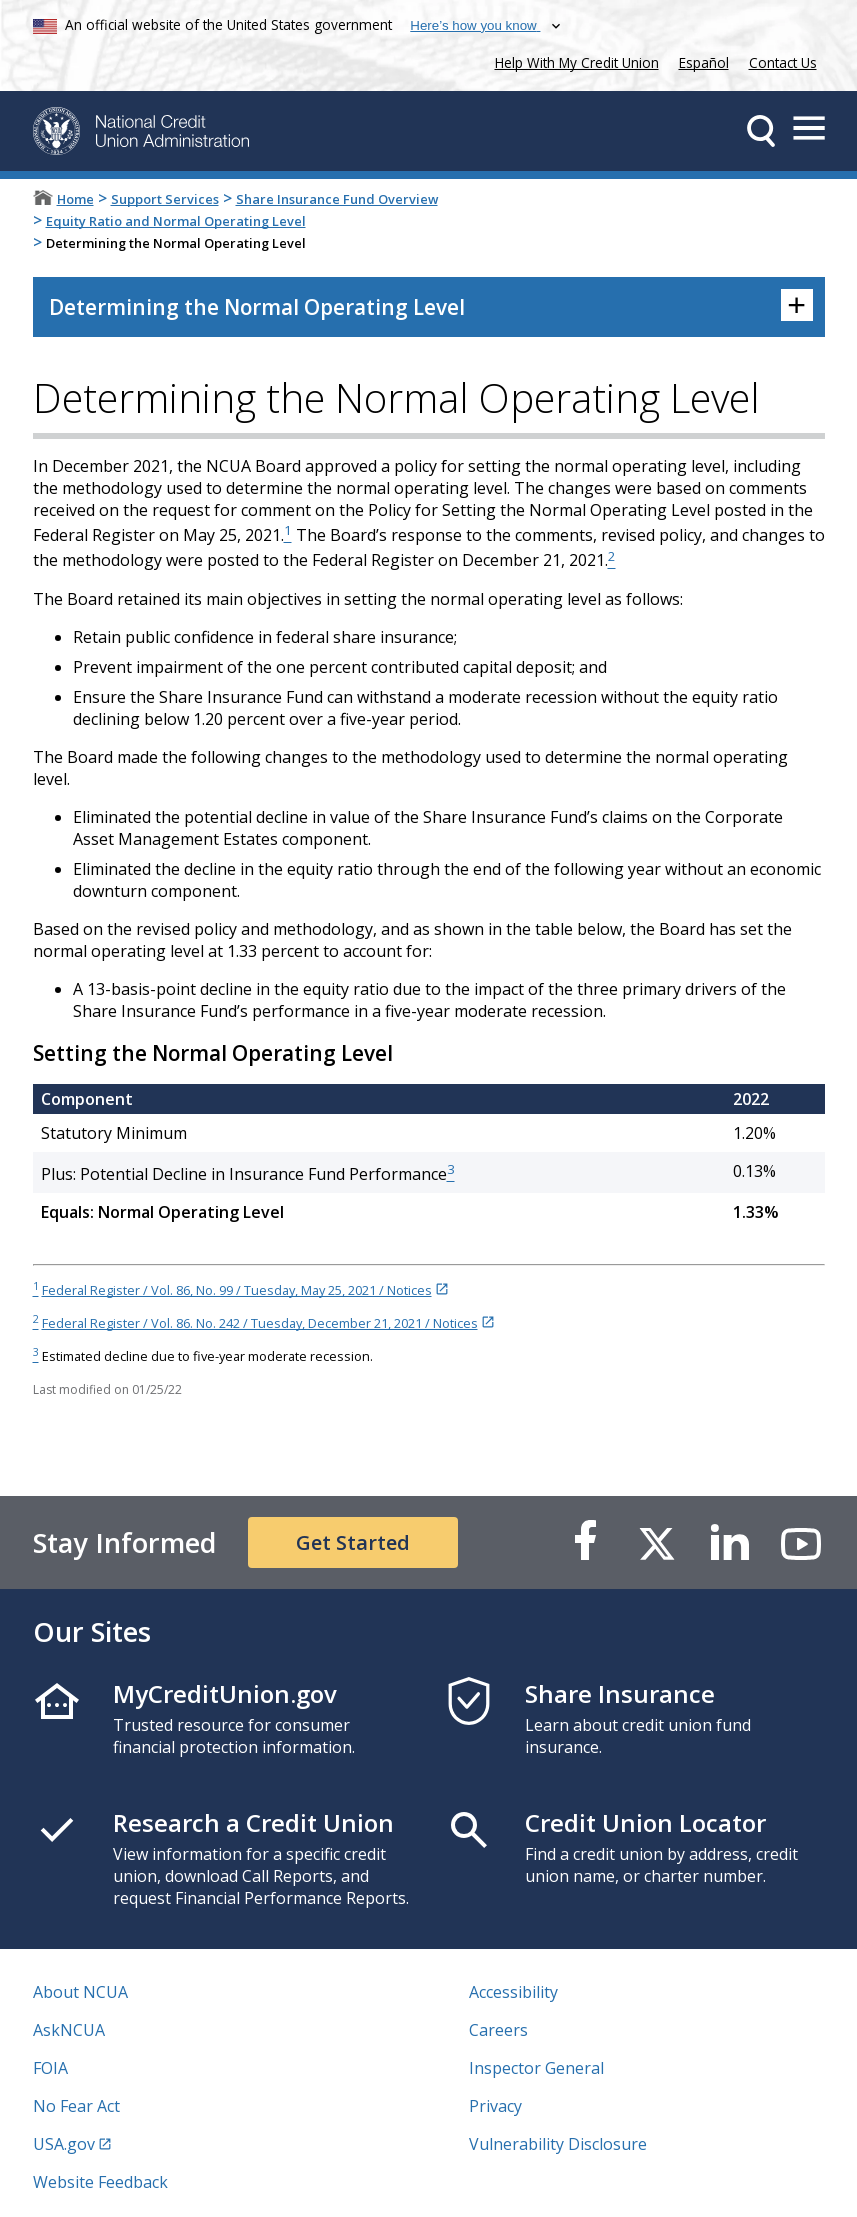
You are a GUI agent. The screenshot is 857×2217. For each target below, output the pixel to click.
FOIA (50, 2068)
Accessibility (513, 1992)
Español (704, 62)
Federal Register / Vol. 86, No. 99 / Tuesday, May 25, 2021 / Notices (237, 1290)
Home (75, 199)
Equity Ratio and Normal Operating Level (176, 221)
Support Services (165, 199)
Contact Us (783, 62)
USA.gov (64, 2144)
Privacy (495, 2106)
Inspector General (536, 2068)
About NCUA (80, 1992)
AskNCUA (69, 2030)
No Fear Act (76, 2106)
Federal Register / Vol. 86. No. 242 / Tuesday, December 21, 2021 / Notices (260, 1323)
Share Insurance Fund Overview (337, 199)
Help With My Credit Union (573, 60)
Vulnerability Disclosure (558, 2144)
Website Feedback (100, 2182)
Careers (498, 2030)
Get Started (353, 1542)
